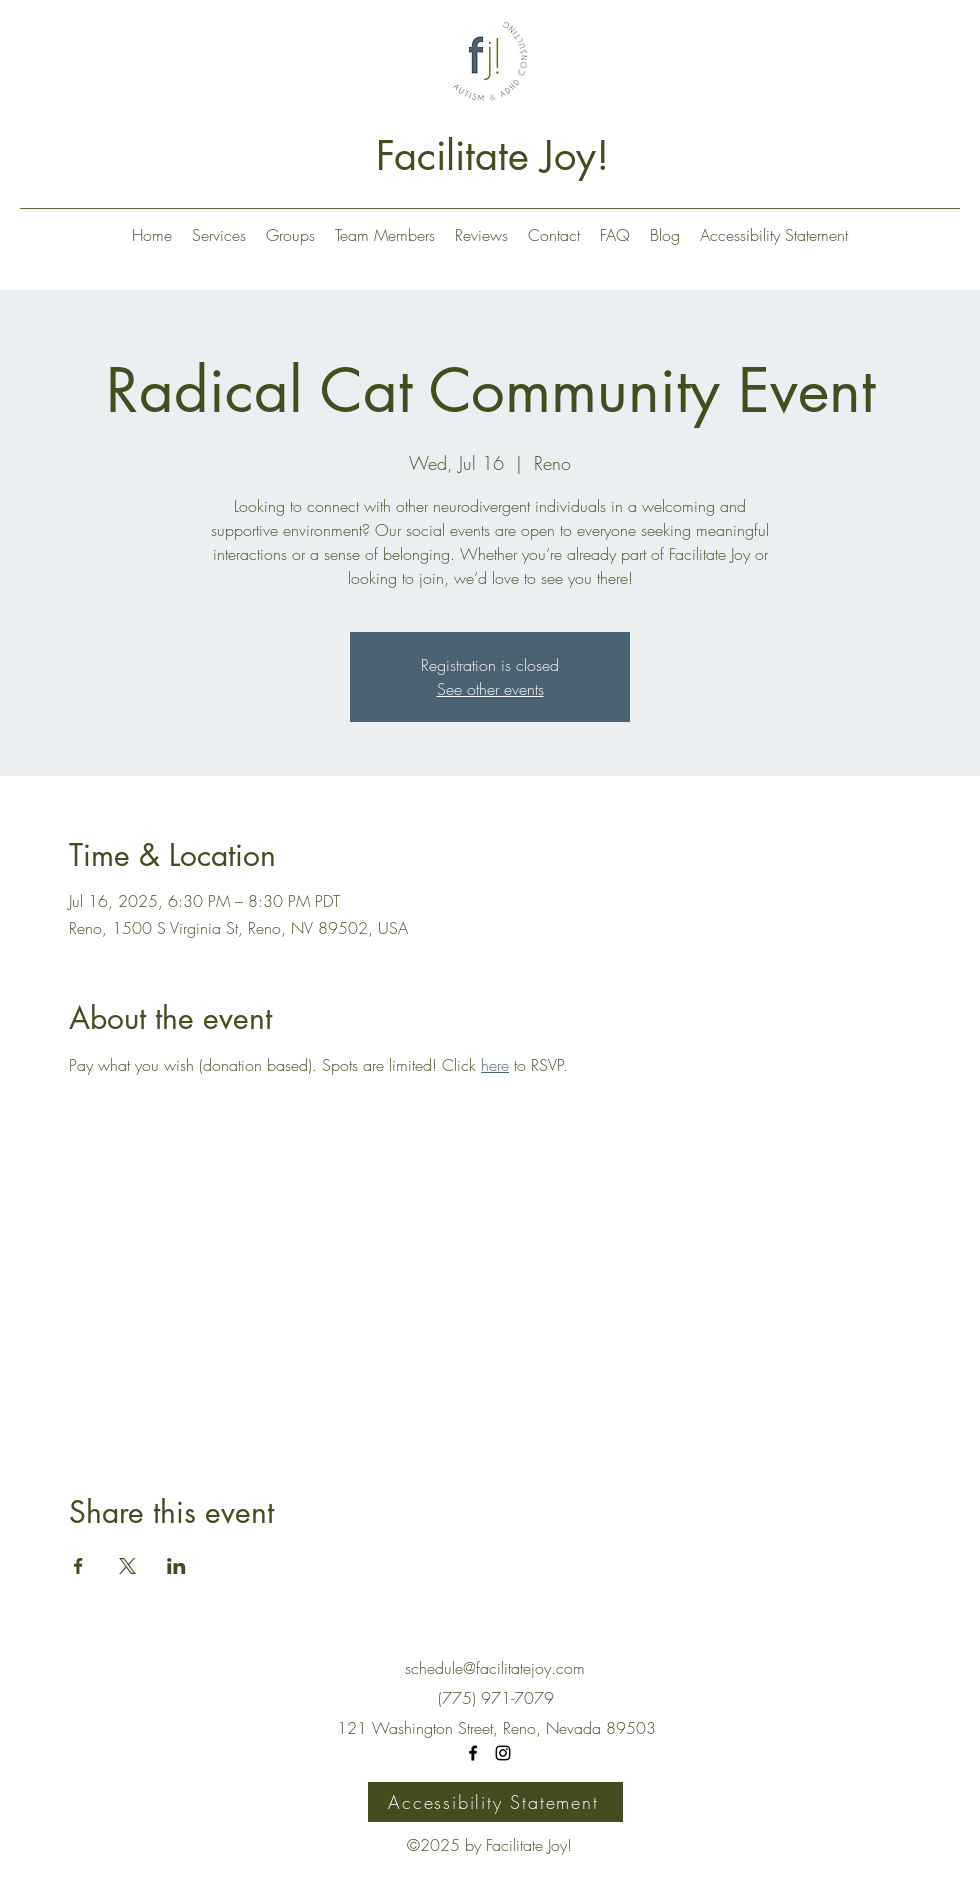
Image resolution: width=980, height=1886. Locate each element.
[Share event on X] (127, 1566)
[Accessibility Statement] (495, 1802)
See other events (490, 689)
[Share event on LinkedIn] (176, 1566)
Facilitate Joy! (493, 156)
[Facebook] (473, 1753)
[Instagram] (503, 1753)
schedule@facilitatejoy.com (495, 1668)
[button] (219, 235)
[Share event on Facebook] (78, 1566)
